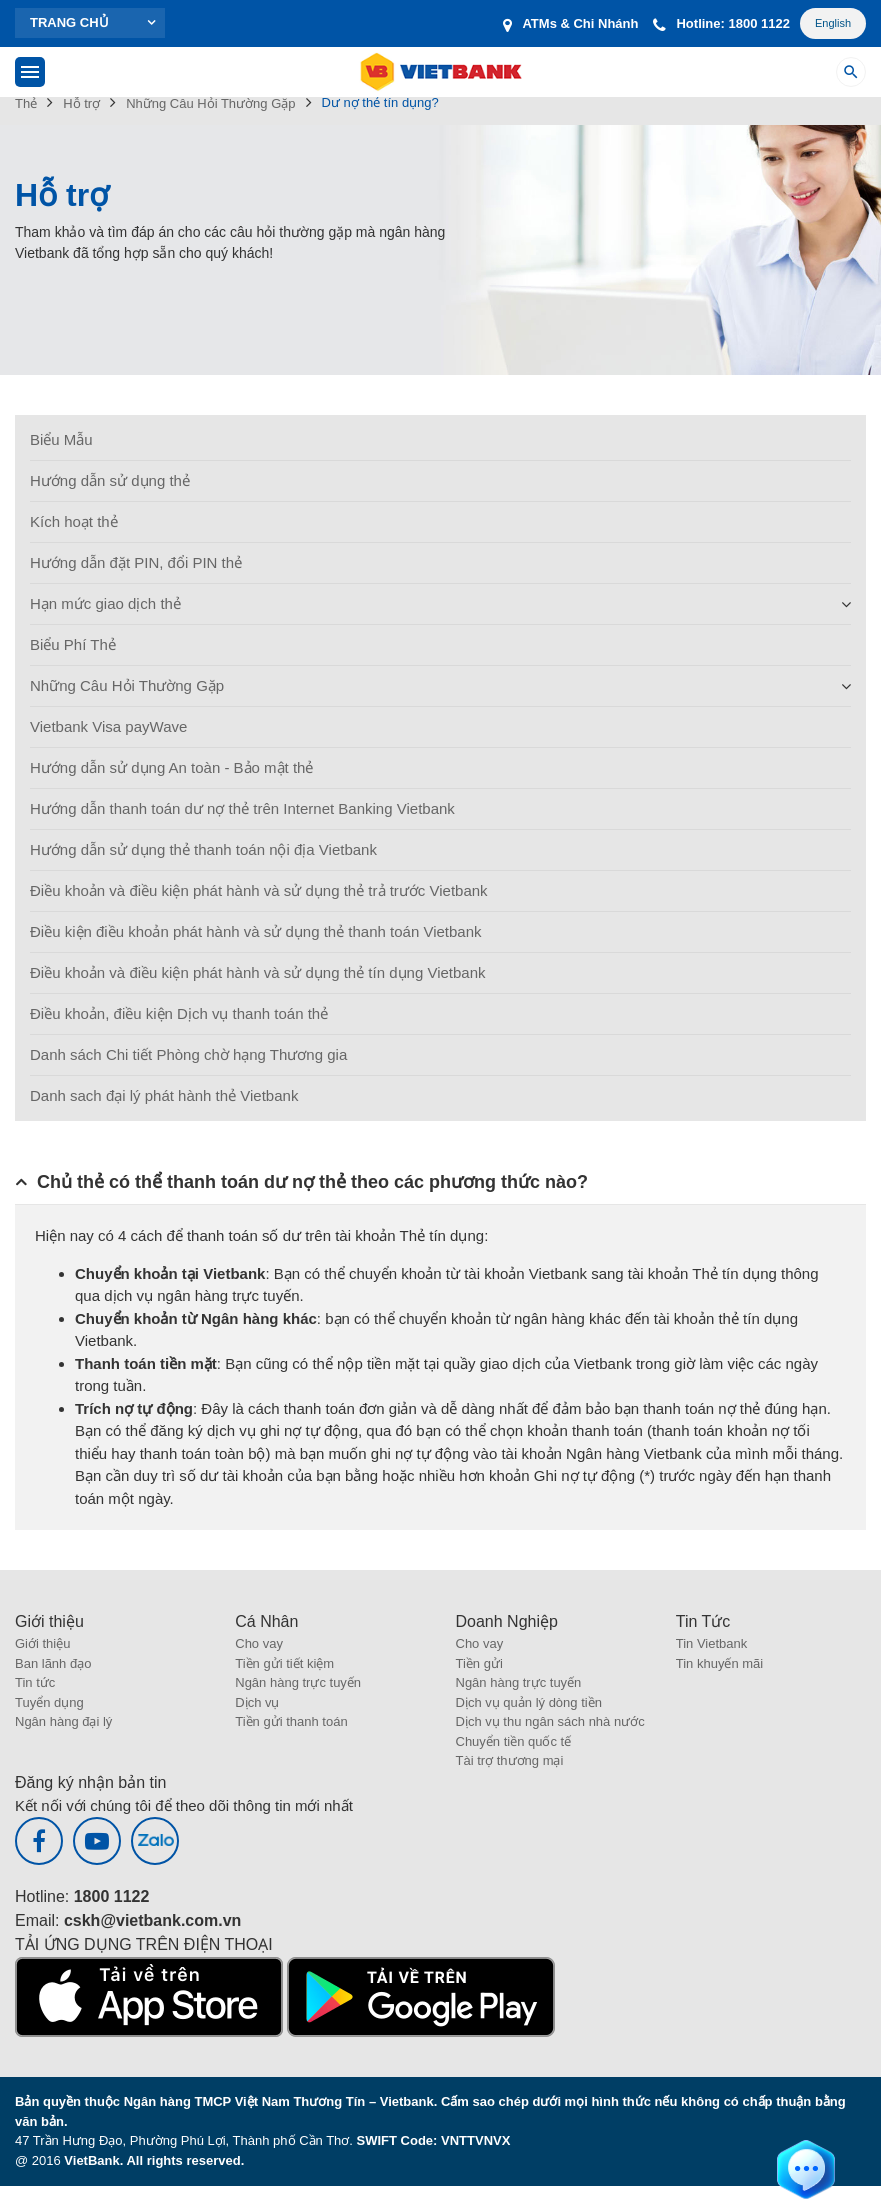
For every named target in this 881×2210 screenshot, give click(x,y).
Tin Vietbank (712, 1643)
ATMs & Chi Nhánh (570, 23)
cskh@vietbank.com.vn (152, 1920)
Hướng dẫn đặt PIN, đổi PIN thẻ (136, 562)
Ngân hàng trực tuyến (298, 1682)
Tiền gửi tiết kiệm (284, 1663)
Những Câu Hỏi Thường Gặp (127, 685)
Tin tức (35, 1682)
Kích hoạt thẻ (74, 521)
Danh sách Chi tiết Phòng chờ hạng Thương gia (188, 1054)
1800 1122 (112, 1896)
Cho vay (259, 1643)
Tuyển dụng (49, 1702)
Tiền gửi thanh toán (291, 1721)
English (833, 23)
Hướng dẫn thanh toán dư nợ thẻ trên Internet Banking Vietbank (242, 808)
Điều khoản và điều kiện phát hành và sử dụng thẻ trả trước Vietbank (259, 890)
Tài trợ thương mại (510, 1760)
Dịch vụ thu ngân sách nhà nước (550, 1721)
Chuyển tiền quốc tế (514, 1741)
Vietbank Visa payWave (108, 726)
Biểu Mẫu (61, 439)
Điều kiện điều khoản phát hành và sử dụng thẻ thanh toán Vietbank (256, 931)
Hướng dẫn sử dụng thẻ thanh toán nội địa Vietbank (203, 849)
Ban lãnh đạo (53, 1663)
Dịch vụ (257, 1702)
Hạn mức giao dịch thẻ (105, 603)
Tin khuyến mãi (719, 1663)
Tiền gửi (479, 1663)
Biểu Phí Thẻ (73, 644)
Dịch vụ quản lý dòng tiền (529, 1702)
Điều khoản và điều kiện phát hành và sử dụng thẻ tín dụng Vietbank (258, 972)
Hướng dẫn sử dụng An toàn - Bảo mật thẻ (171, 767)
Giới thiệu (42, 1643)
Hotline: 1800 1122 (721, 23)
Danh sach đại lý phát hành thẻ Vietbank (164, 1095)
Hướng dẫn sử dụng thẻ (110, 480)
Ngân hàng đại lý (63, 1721)
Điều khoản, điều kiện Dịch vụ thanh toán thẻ (179, 1013)
